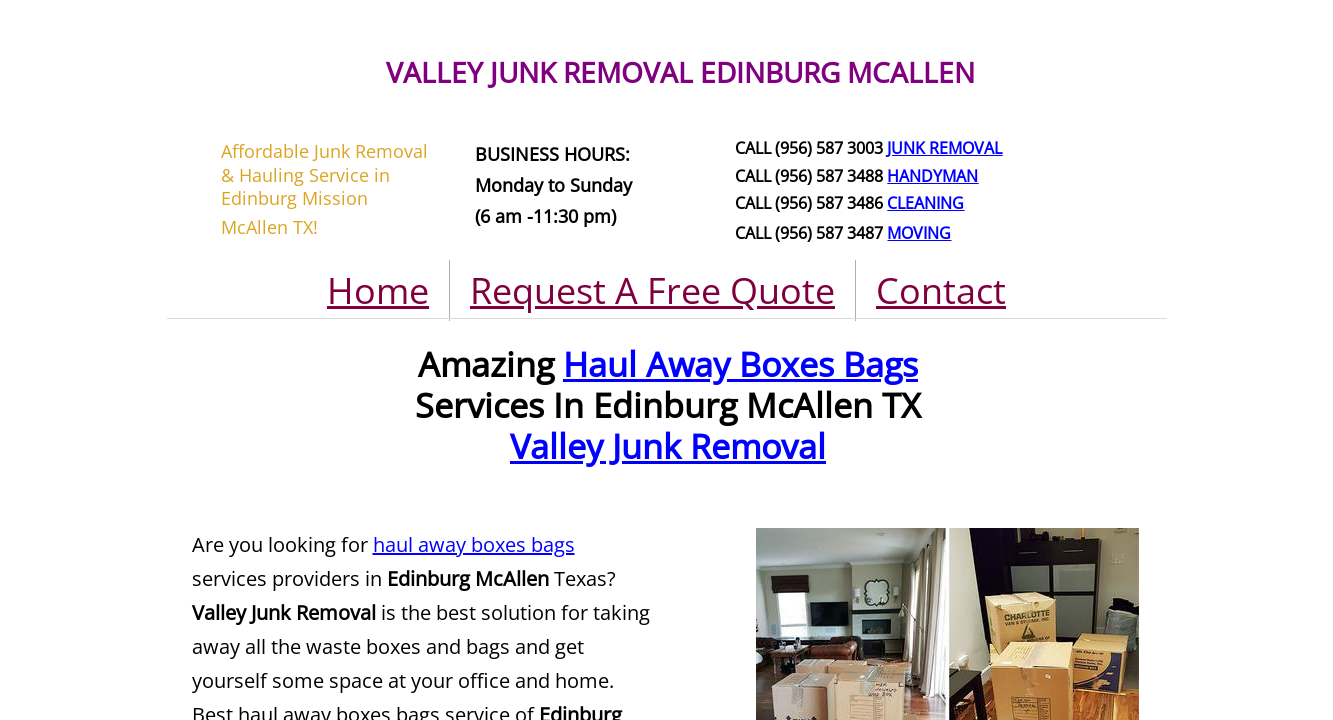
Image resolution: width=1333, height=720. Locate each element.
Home (378, 290)
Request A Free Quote (652, 290)
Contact (941, 290)
